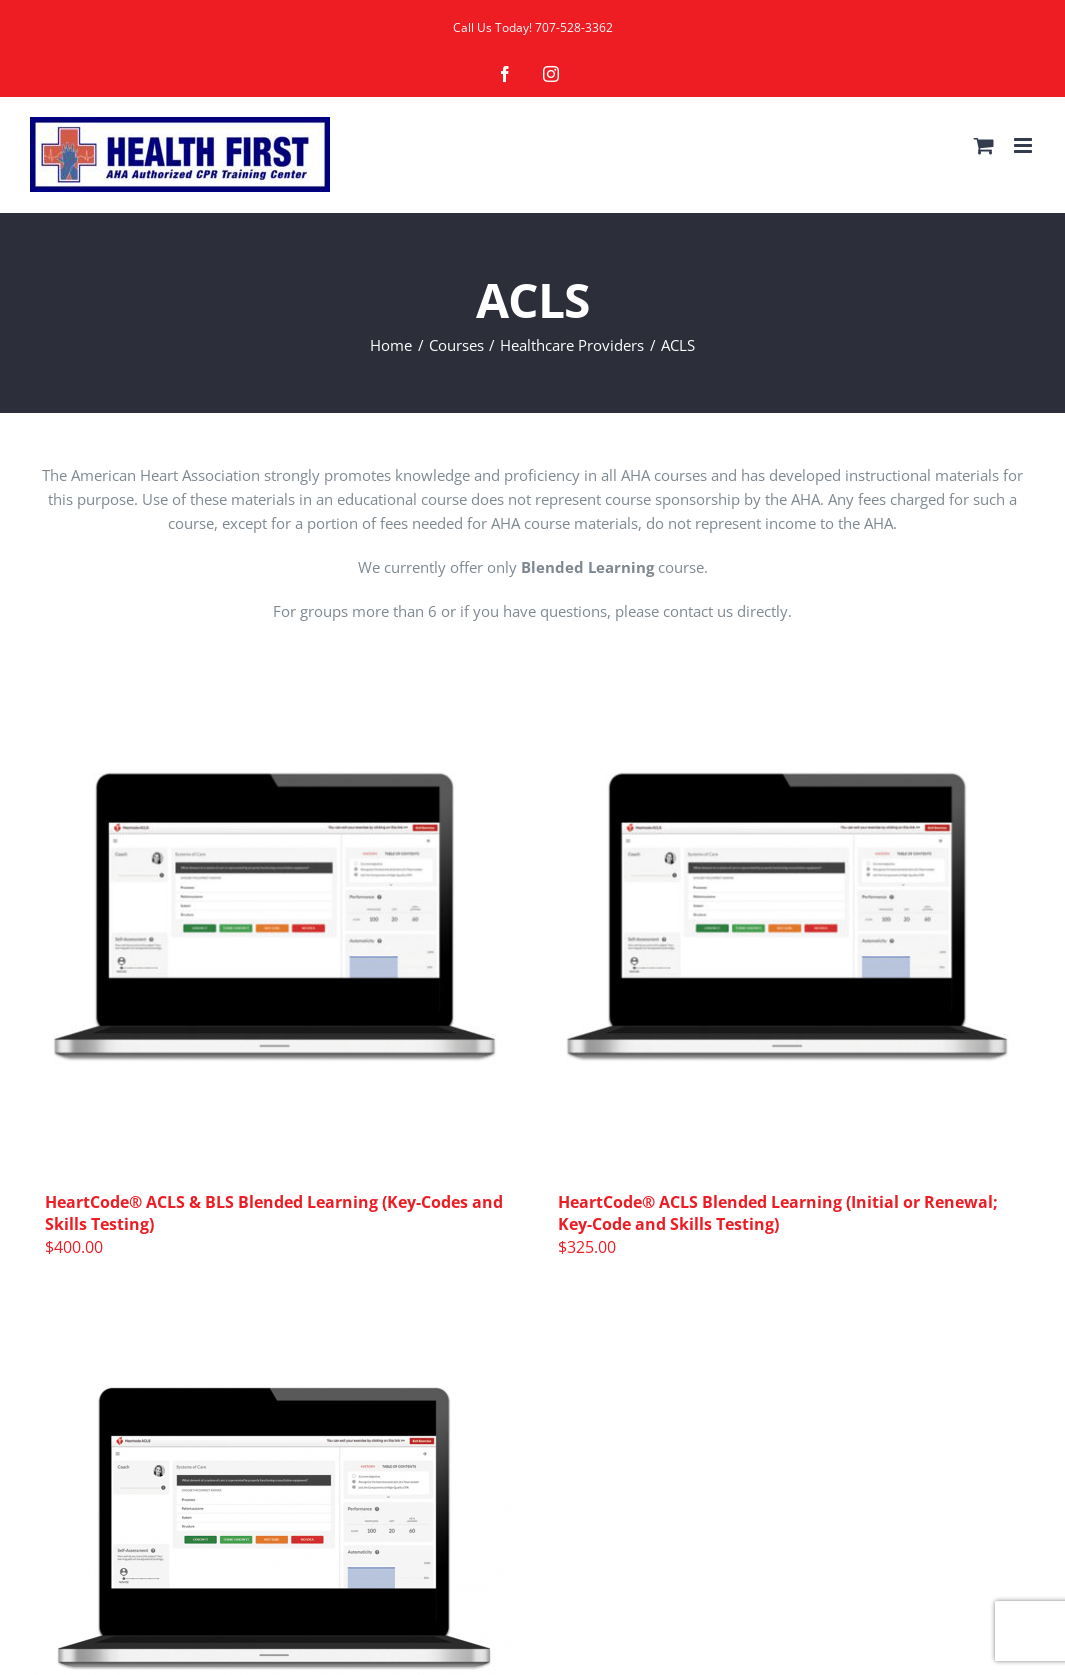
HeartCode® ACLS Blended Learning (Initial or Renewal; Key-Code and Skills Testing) (778, 1213)
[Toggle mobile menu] (1024, 145)
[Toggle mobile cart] (984, 145)
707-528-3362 (574, 27)
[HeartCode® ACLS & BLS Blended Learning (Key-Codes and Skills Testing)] (276, 924)
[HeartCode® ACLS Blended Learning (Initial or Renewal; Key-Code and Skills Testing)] (789, 924)
